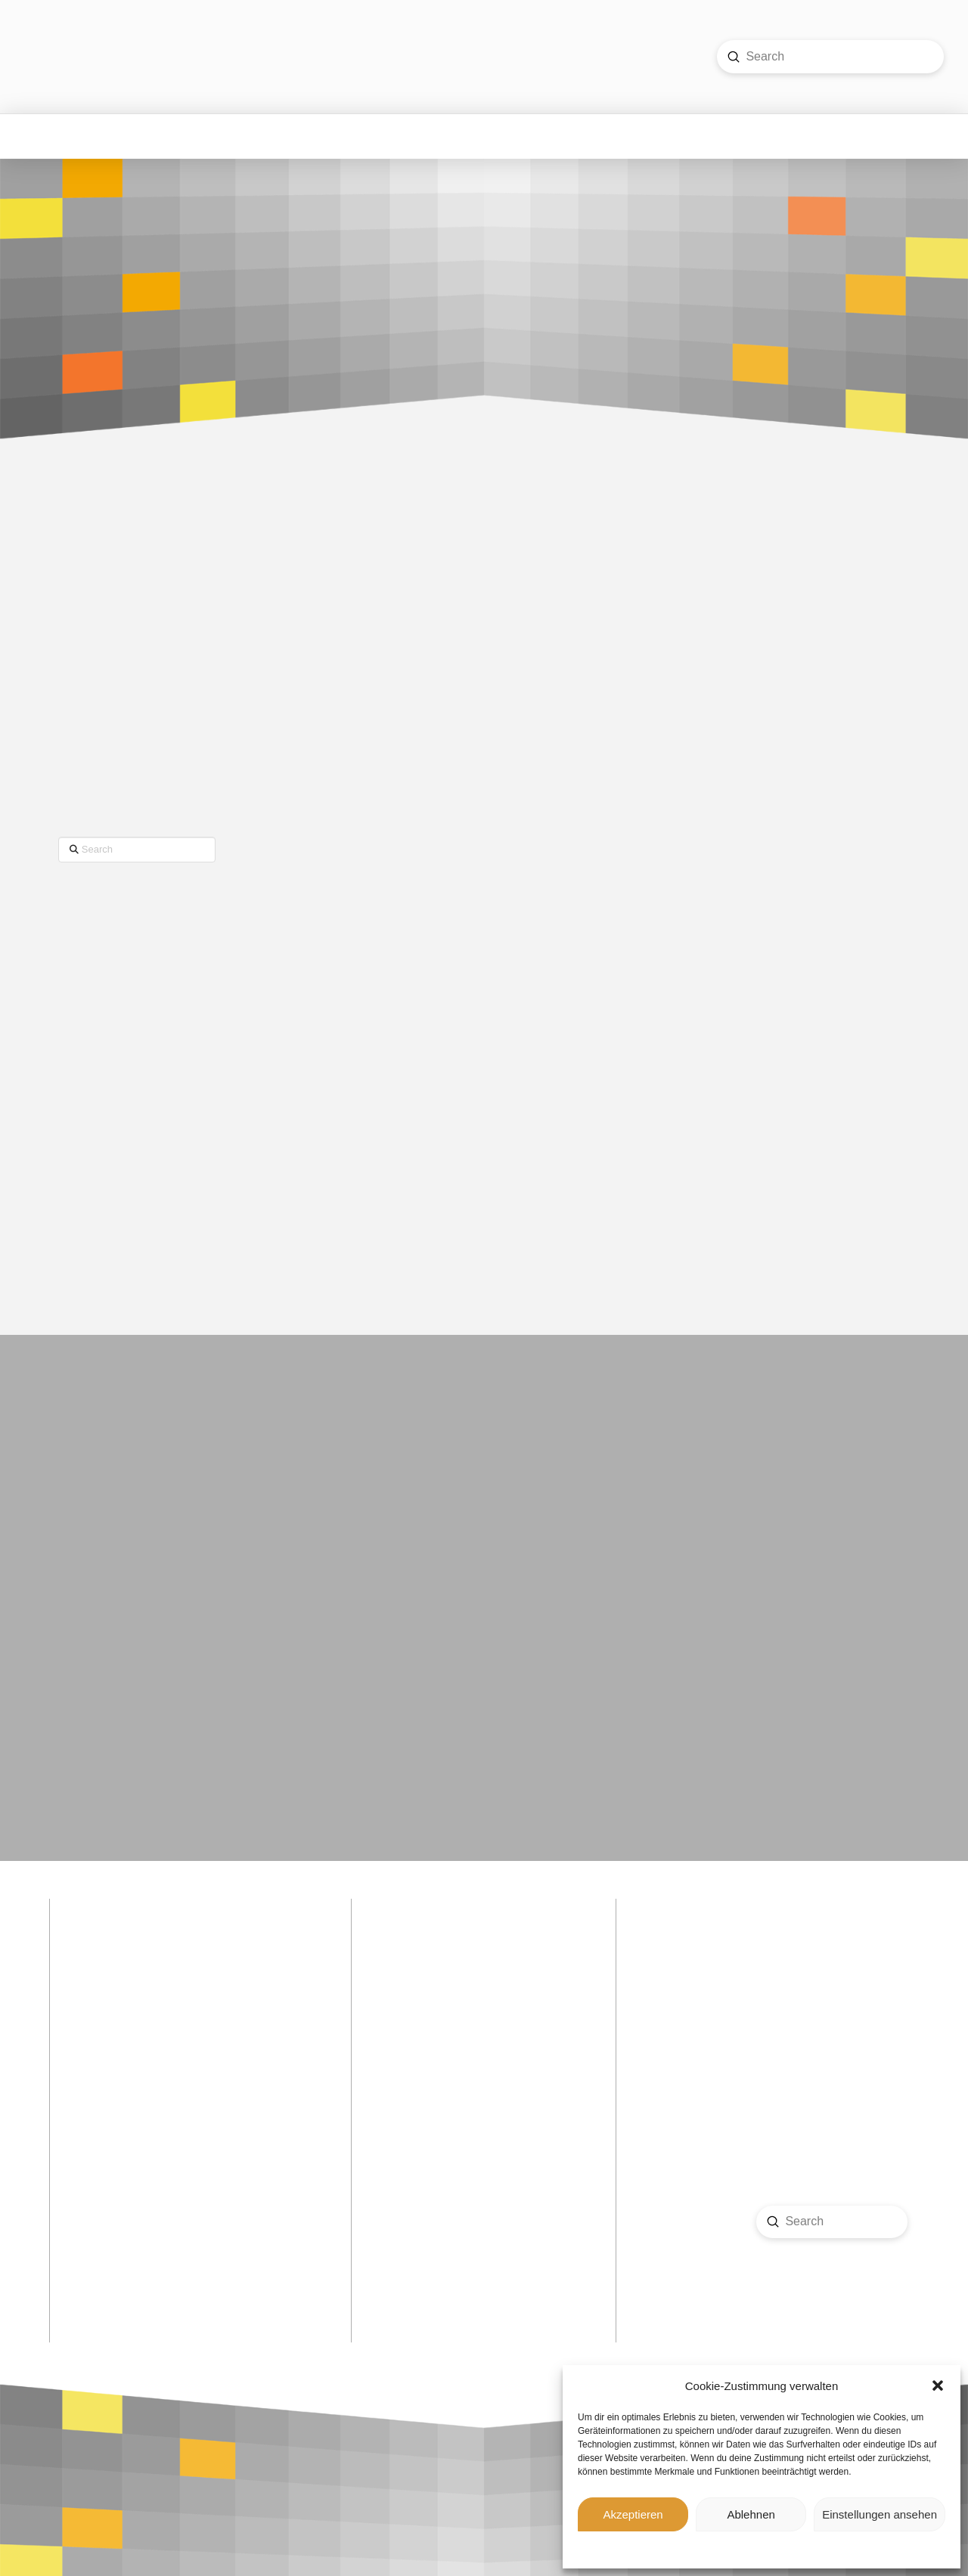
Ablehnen (750, 2514)
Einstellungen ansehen (879, 2514)
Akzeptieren (632, 2514)
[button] (937, 2385)
